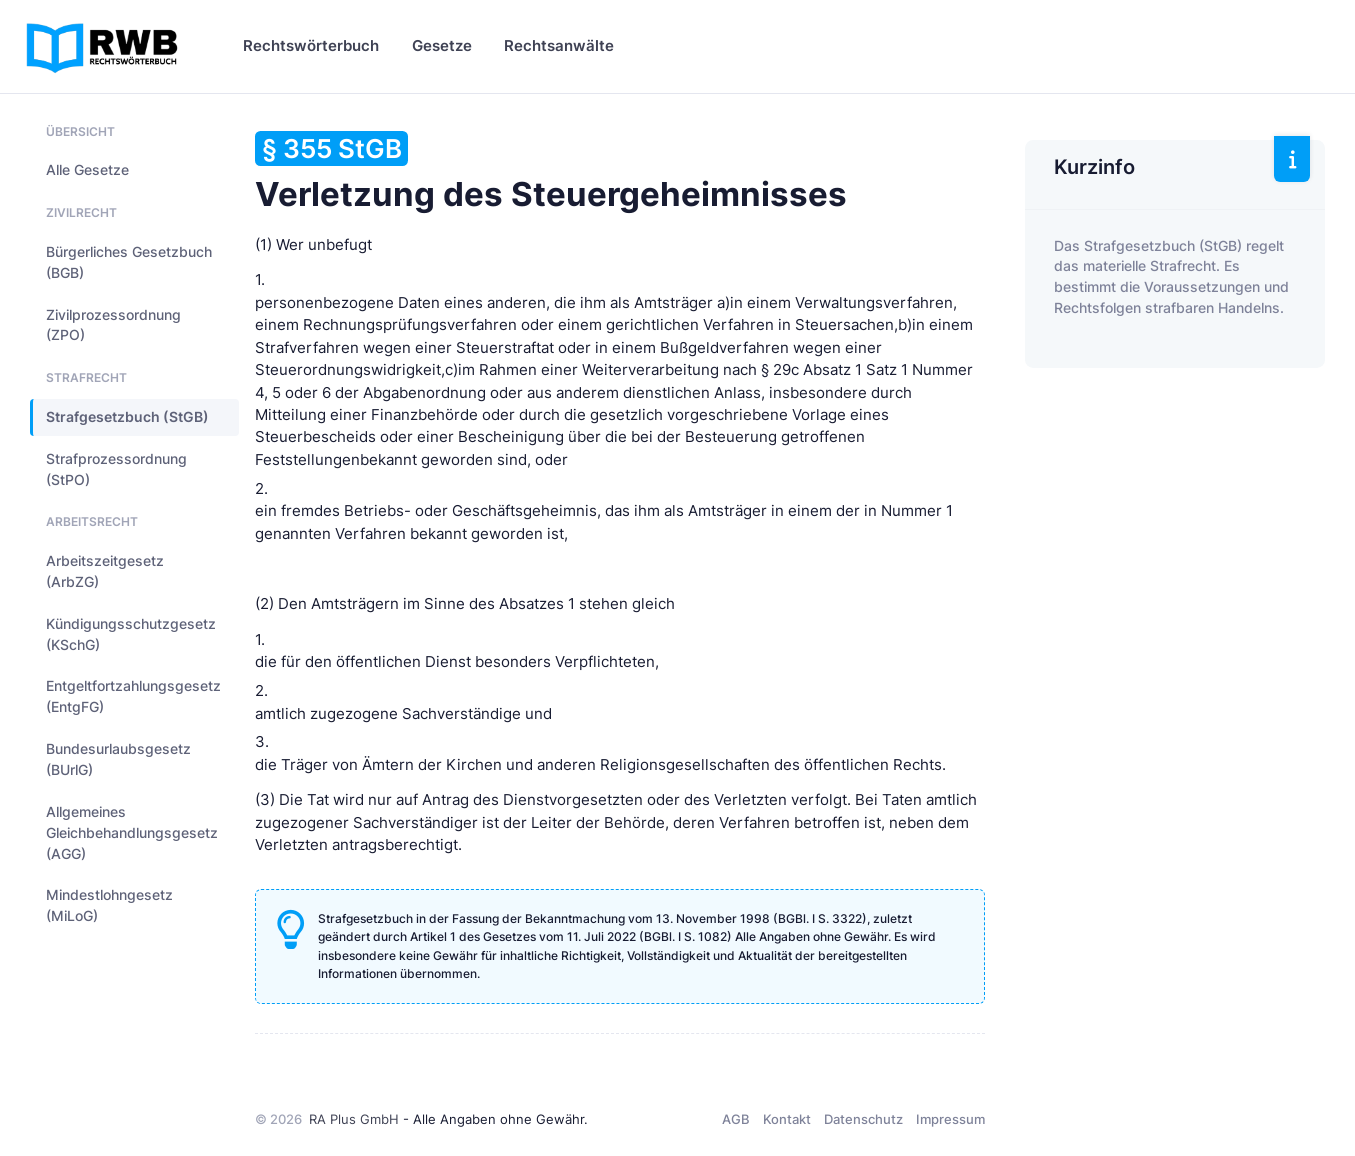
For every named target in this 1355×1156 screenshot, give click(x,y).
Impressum (950, 1119)
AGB (736, 1119)
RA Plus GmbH (354, 1119)
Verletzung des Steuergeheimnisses (551, 172)
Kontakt (787, 1119)
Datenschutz (863, 1119)
